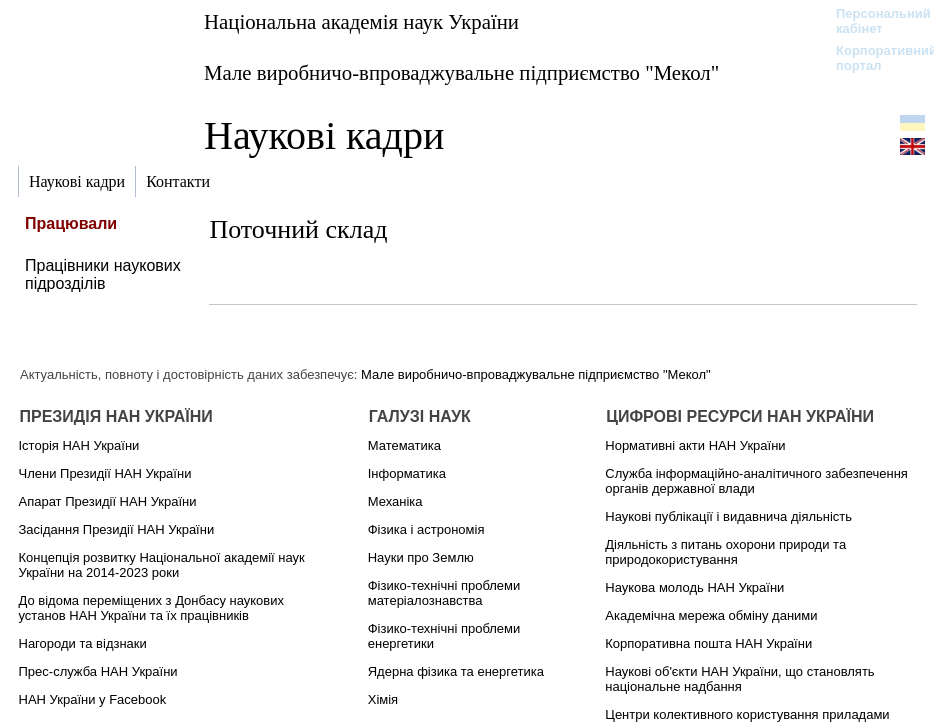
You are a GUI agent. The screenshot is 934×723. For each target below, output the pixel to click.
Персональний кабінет (873, 21)
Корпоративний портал (873, 58)
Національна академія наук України (361, 21)
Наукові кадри (324, 135)
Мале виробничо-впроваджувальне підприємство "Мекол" (461, 72)
